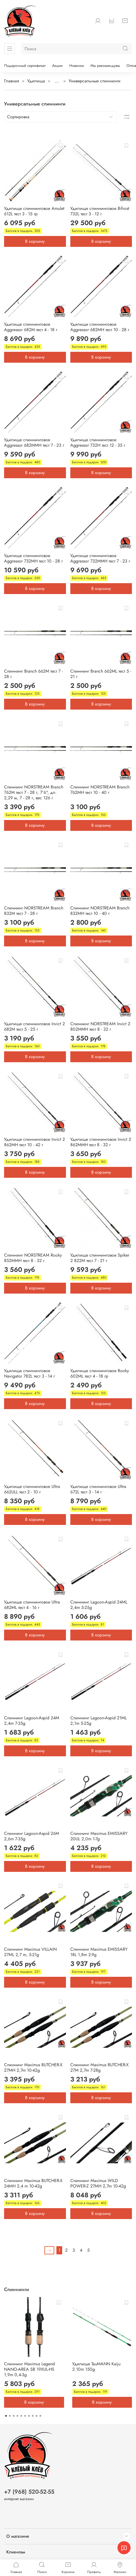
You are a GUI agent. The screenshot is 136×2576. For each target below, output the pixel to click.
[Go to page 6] (25, 2416)
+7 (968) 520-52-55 (29, 2492)
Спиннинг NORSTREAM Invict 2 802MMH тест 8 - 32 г (100, 1026)
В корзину (35, 241)
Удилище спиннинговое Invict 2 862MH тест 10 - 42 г (34, 1142)
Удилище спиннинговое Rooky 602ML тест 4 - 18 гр (99, 1373)
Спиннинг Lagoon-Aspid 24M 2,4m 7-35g (31, 1720)
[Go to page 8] (33, 2416)
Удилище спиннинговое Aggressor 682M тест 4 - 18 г (30, 327)
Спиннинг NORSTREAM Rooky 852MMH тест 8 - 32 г (33, 1258)
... (57, 81)
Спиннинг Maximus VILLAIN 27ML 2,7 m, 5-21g (30, 1952)
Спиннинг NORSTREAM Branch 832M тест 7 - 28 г (33, 910)
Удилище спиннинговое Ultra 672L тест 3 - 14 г (98, 1489)
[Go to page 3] (13, 2416)
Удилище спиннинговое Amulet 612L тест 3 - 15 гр (34, 211)
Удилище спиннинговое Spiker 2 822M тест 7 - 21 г (99, 1258)
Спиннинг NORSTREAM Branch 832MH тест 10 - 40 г (99, 910)
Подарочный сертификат (25, 65)
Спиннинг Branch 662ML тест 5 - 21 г (100, 674)
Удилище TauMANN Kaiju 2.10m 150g (96, 2366)
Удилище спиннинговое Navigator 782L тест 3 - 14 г (29, 1373)
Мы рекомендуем (105, 65)
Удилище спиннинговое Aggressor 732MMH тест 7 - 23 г (100, 558)
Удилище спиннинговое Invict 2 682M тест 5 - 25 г (34, 1026)
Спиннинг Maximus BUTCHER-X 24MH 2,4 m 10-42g (33, 2183)
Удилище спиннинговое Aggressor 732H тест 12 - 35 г (97, 442)
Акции (57, 65)
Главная (11, 81)
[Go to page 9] (36, 2416)
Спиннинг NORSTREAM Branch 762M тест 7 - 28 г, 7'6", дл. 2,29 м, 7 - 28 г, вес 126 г (33, 792)
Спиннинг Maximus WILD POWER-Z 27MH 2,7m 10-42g (98, 2183)
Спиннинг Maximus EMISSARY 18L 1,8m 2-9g (99, 1952)
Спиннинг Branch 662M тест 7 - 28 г (33, 674)
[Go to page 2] (10, 2416)
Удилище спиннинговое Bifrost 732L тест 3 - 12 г (99, 211)
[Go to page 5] (21, 2416)
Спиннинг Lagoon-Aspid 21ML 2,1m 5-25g (98, 1720)
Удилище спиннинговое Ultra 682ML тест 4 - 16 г (32, 1605)
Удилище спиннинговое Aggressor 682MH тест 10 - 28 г (99, 327)
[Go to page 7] (29, 2416)
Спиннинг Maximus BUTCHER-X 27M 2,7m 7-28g (99, 2067)
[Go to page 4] (17, 2416)
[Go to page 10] (40, 2416)
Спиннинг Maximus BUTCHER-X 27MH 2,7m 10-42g (33, 2067)
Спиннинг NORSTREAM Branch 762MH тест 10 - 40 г (99, 790)
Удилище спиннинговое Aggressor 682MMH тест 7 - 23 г (34, 442)
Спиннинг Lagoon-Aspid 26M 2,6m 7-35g (31, 1836)
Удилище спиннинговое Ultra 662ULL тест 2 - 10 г (32, 1489)
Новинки (76, 65)
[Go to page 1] (6, 2416)
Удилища (36, 81)
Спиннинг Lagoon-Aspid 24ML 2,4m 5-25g (98, 1605)
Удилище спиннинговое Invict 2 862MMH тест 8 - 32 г (100, 1142)
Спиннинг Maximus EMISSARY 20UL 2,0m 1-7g (99, 1836)
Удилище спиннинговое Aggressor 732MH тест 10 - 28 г (33, 558)
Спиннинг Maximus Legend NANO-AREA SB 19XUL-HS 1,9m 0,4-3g (29, 2369)
